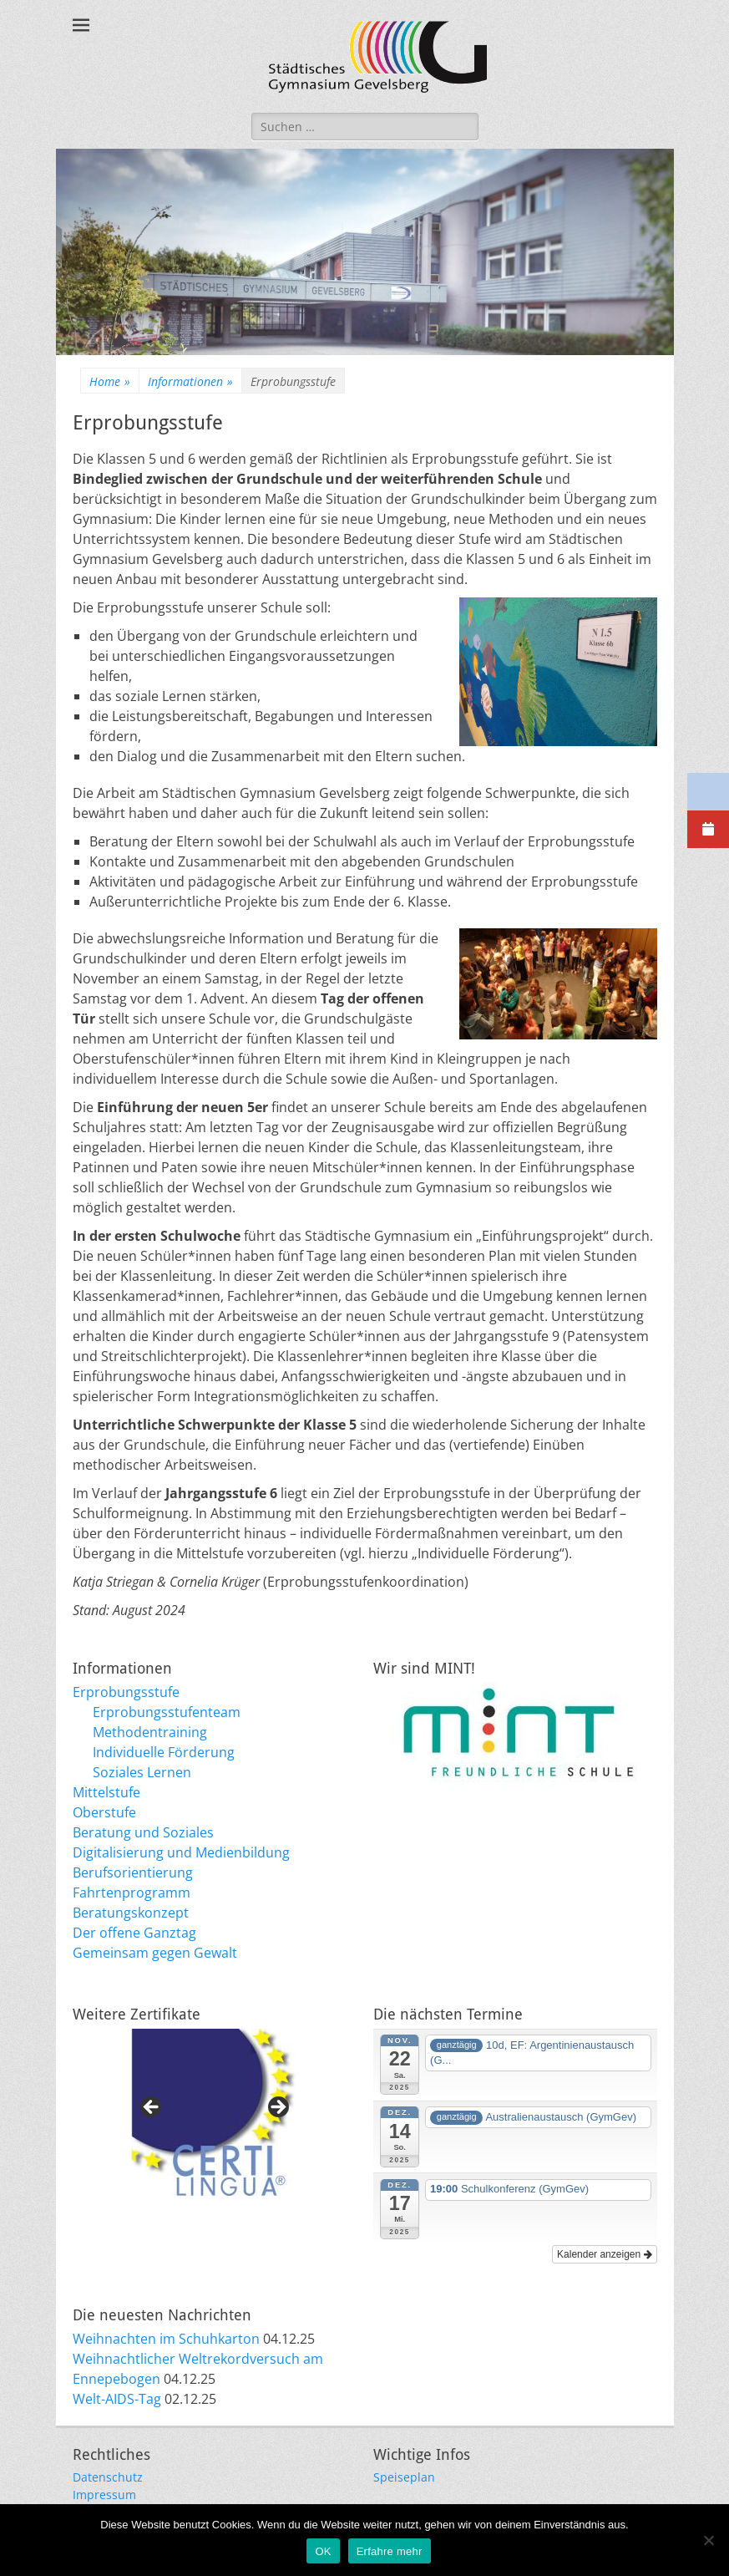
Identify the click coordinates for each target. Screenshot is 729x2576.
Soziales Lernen (142, 1772)
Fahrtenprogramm (131, 1892)
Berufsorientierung (133, 1872)
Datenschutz (108, 2477)
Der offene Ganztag (134, 1932)
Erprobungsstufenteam (166, 1712)
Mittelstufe (106, 1792)
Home (109, 381)
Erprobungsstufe (126, 1692)
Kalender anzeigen (604, 2254)
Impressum (104, 2494)
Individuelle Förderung (164, 1752)
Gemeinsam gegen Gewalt (155, 1952)
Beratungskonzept (131, 1912)
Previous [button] (152, 2108)
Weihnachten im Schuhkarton (166, 2339)
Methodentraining (150, 1732)
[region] (214, 2112)
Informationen (190, 381)
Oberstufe (104, 1812)
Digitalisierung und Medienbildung (181, 1852)
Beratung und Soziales (143, 1832)
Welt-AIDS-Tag (117, 2399)
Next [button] (277, 2108)
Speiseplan (404, 2477)
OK (323, 2551)
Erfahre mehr (390, 2551)
